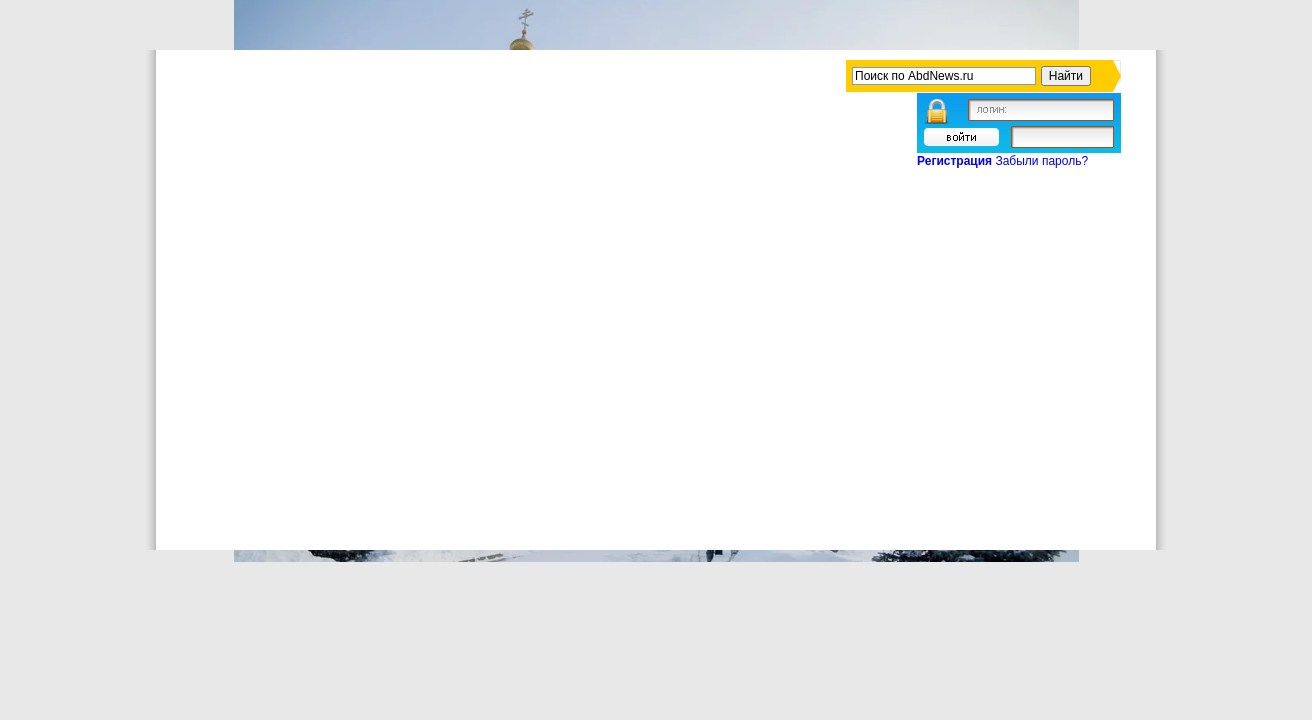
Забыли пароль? (1041, 161)
